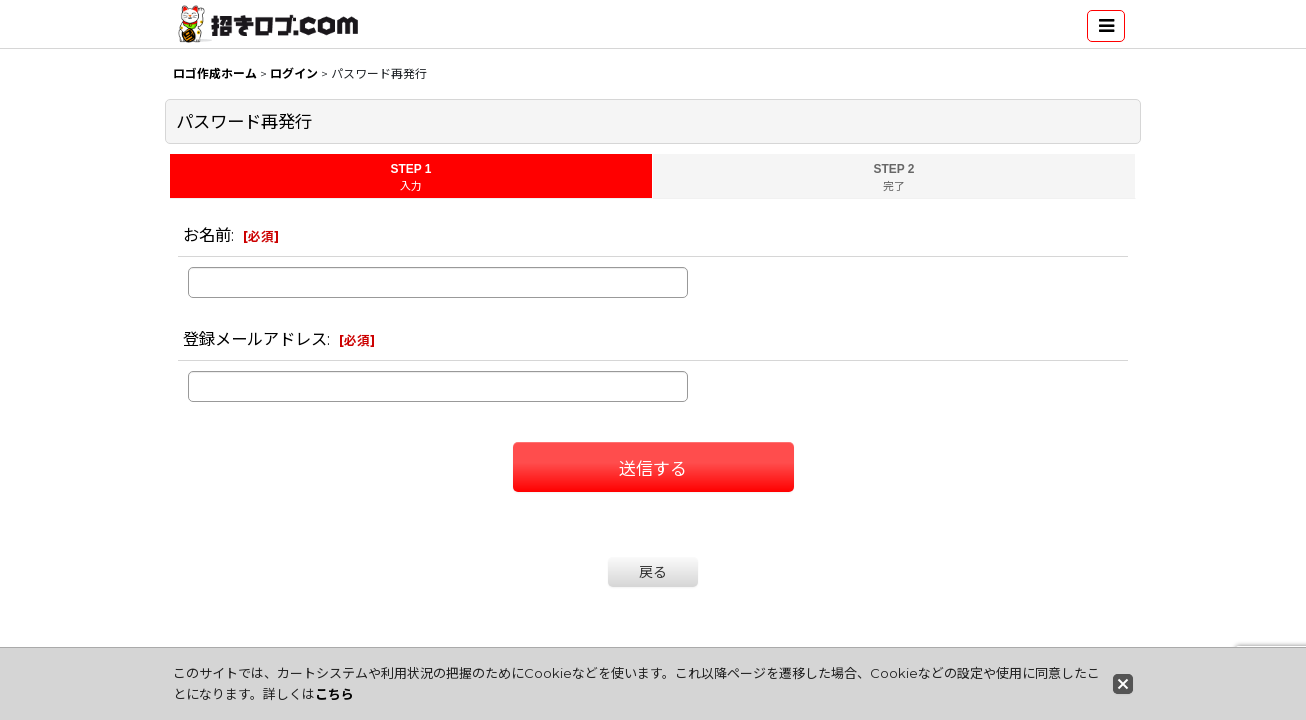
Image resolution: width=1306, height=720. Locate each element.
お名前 (207, 235)
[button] (1106, 26)
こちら (334, 694)
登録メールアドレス (255, 339)
